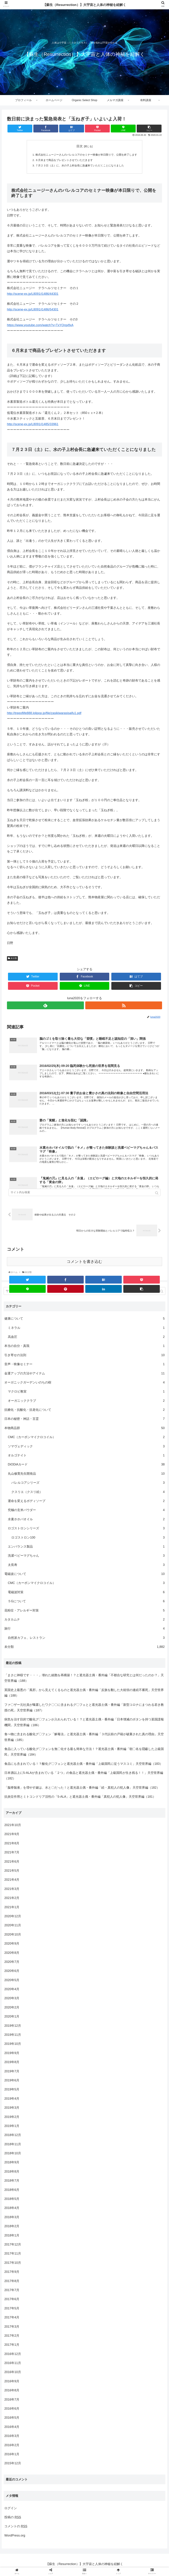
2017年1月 (11, 2348)
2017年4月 (11, 2320)
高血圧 (86, 1340)
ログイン (10, 2511)
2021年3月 (11, 1892)
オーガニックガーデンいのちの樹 (84, 1385)
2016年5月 (11, 2421)
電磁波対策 (86, 1595)
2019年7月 (11, 2074)
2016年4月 (11, 2430)
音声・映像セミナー (84, 1367)
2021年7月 (11, 1855)
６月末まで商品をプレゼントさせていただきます (62, 160)
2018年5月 (11, 2202)
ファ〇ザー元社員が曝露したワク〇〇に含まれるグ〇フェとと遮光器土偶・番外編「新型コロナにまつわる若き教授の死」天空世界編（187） (84, 1710)
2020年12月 (12, 1919)
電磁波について (84, 1577)
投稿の (12, 2520)
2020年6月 (11, 1974)
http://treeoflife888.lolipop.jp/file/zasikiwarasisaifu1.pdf (44, 714)
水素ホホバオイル (86, 1522)
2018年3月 (11, 2220)
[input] (85, 1192)
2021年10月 (12, 1828)
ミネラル (86, 1331)
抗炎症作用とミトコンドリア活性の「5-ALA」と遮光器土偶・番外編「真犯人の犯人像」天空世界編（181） (80, 1800)
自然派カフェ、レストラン (86, 1641)
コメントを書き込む (84, 1265)
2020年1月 (11, 2020)
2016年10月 (12, 2375)
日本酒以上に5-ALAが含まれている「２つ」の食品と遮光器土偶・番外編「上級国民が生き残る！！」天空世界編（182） (83, 1778)
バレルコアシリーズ (88, 1486)
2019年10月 (12, 2047)
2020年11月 (12, 1928)
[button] (162, 1294)
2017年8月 (11, 2284)
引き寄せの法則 (84, 1358)
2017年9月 (11, 2275)
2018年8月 (11, 2174)
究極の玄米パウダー (86, 1513)
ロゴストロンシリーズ (86, 1531)
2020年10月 (12, 1937)
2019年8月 (11, 2065)
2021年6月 (11, 1864)
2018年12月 (12, 2138)
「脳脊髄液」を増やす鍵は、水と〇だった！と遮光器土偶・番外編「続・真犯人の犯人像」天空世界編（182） (82, 1790)
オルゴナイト (86, 1458)
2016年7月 (11, 2402)
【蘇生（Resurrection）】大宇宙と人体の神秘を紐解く (84, 5)
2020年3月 (11, 2001)
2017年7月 (11, 2293)
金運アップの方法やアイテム (84, 1376)
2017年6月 (11, 2302)
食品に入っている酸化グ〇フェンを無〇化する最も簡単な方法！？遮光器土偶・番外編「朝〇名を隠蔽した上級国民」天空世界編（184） (84, 1754)
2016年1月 (11, 2457)
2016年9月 (11, 2384)
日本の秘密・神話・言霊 (84, 1422)
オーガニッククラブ (86, 1404)
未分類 (14, 959)
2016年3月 (11, 2439)
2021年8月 (11, 1846)
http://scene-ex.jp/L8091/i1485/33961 (32, 425)
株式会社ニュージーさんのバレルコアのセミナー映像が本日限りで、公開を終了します (86, 154)
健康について (84, 1322)
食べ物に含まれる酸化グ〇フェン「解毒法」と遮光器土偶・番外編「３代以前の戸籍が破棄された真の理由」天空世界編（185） (84, 1740)
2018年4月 (11, 2211)
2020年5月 (11, 1983)
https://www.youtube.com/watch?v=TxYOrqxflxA (40, 326)
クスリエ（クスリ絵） (88, 1495)
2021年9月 (11, 1837)
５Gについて (86, 1604)
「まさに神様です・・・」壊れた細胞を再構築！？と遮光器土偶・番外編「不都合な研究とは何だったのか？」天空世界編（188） (84, 1681)
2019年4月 (11, 2101)
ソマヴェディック (86, 1449)
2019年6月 (11, 2083)
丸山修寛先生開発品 (86, 1477)
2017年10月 (12, 2266)
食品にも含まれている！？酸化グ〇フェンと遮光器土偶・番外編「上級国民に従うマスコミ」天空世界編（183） (83, 1767)
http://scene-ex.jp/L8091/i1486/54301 (32, 310)
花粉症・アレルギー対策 (84, 1613)
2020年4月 (11, 1992)
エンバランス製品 (86, 1549)
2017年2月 (11, 2339)
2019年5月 (11, 2092)
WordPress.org (14, 2538)
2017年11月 (12, 2257)
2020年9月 (11, 1947)
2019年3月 (11, 2111)
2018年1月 (11, 2238)
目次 (79, 146)
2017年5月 (11, 2311)
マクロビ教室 (86, 1395)
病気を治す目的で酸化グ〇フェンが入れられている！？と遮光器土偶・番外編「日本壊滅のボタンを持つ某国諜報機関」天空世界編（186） (84, 1725)
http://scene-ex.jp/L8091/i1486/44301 (32, 295)
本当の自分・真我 (84, 1349)
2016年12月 (12, 2357)
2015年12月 (12, 2466)
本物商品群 (84, 1431)
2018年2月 (11, 2229)
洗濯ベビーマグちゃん (86, 1559)
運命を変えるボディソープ (86, 1504)
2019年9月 (11, 2056)
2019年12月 (12, 2029)
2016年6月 (11, 2411)
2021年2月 (11, 1901)
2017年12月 (12, 2247)
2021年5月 (11, 1873)
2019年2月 (11, 2120)
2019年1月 (11, 2129)
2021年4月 (11, 1883)
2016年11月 (12, 2366)
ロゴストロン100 (88, 1540)
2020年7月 (11, 1965)
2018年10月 (12, 2156)
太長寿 (86, 1568)
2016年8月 (11, 2393)
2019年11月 (12, 2038)
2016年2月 (11, 2448)
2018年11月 (12, 2147)
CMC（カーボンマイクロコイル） (86, 1440)
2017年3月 (11, 2329)
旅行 (84, 1632)
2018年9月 (11, 2165)
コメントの (15, 2529)
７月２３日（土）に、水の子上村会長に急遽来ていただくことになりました (79, 166)
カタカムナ (84, 1623)
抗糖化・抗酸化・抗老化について (84, 1413)
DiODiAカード (86, 1467)
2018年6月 (11, 2193)
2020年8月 (11, 1956)
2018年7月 (11, 2184)
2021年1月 (11, 1910)
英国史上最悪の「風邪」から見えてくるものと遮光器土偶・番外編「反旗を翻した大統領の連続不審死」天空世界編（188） (84, 1695)
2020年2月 (11, 2010)
